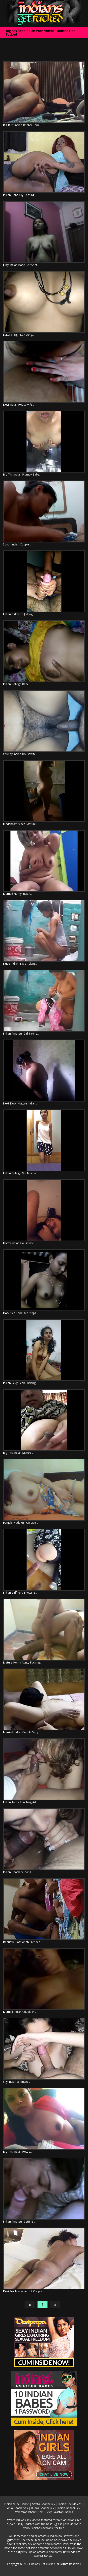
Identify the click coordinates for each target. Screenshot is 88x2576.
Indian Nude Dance (16, 2504)
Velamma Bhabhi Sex (29, 2512)
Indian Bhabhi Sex (68, 2508)
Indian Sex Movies (70, 2504)
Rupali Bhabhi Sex (42, 2508)
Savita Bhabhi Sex (43, 2504)
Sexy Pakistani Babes (59, 2512)
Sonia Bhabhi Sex (17, 2508)
